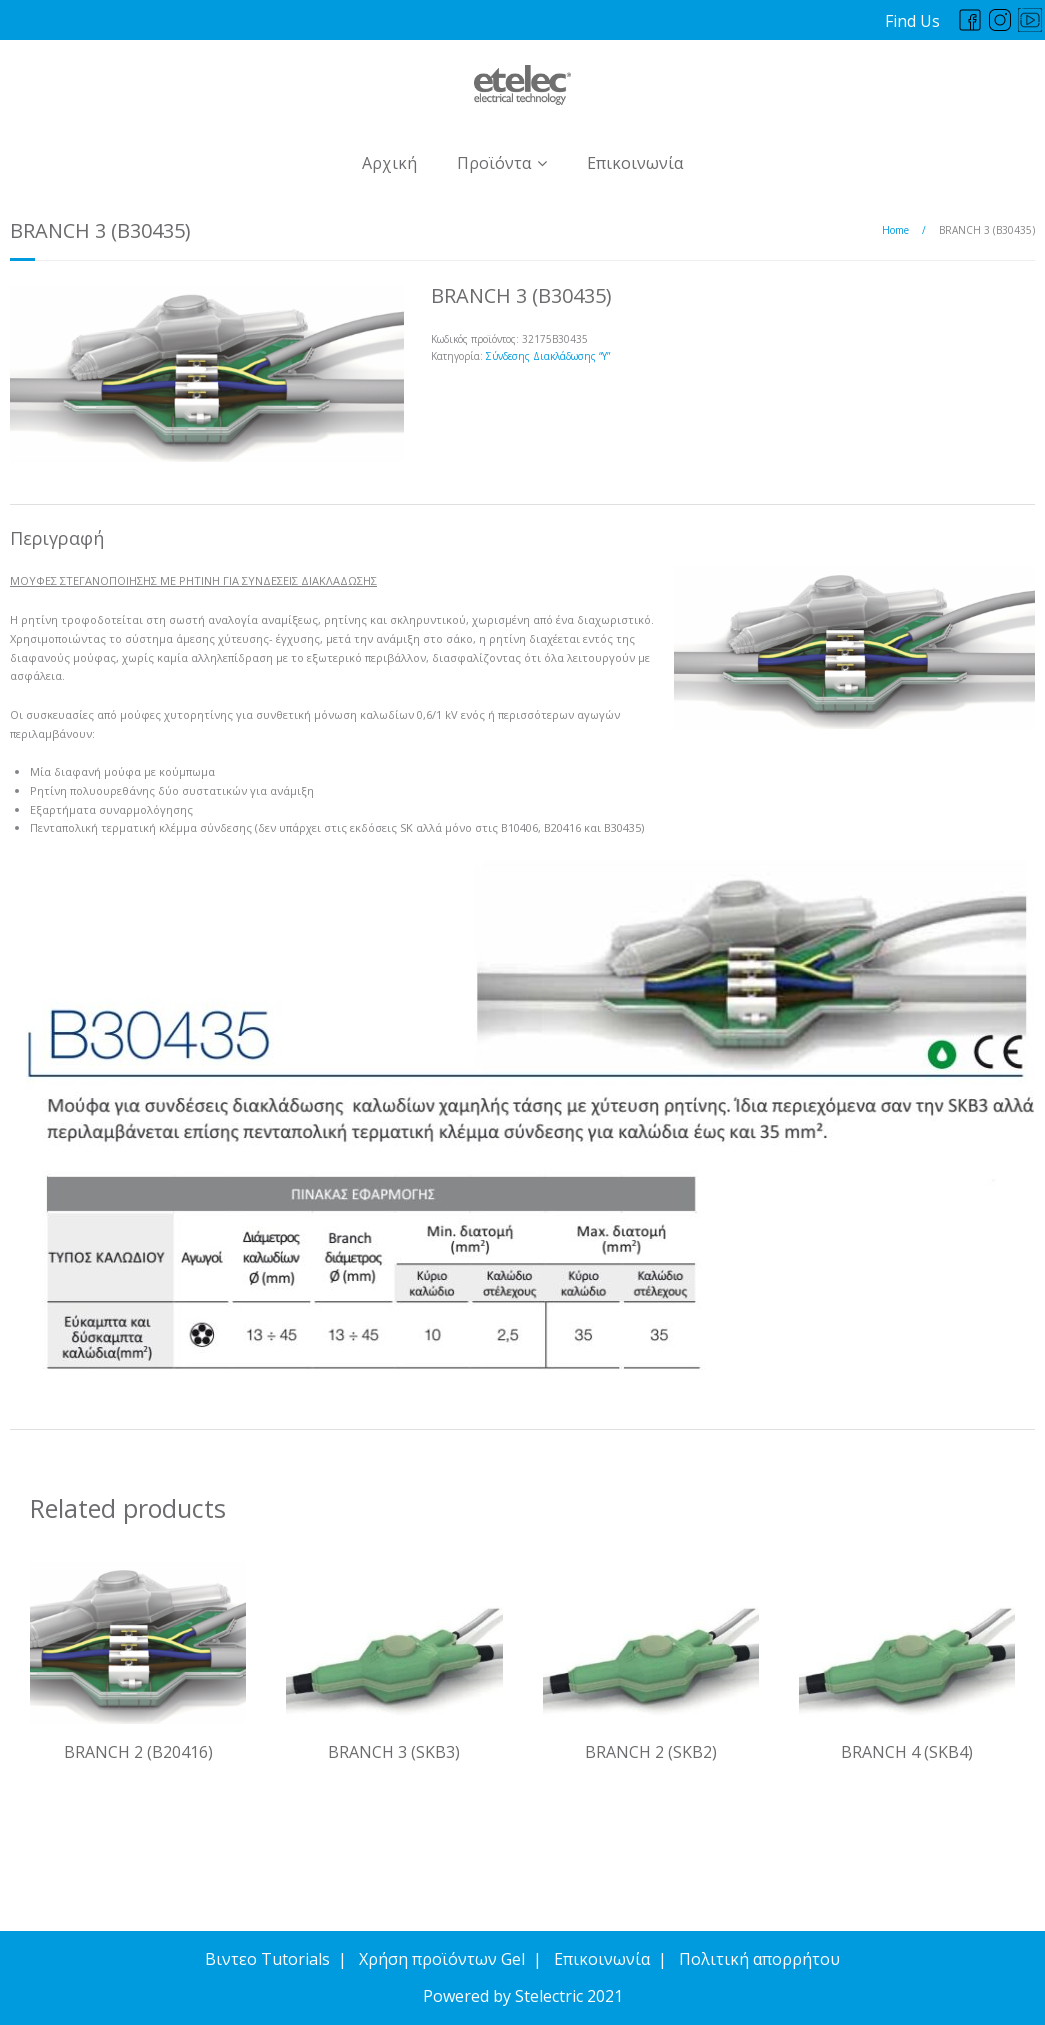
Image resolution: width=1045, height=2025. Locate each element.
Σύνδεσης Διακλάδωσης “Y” (548, 356)
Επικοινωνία (635, 163)
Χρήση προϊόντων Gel (442, 1959)
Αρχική (389, 163)
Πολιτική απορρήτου (759, 1959)
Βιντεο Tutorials (267, 1959)
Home (895, 230)
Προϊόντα (494, 163)
